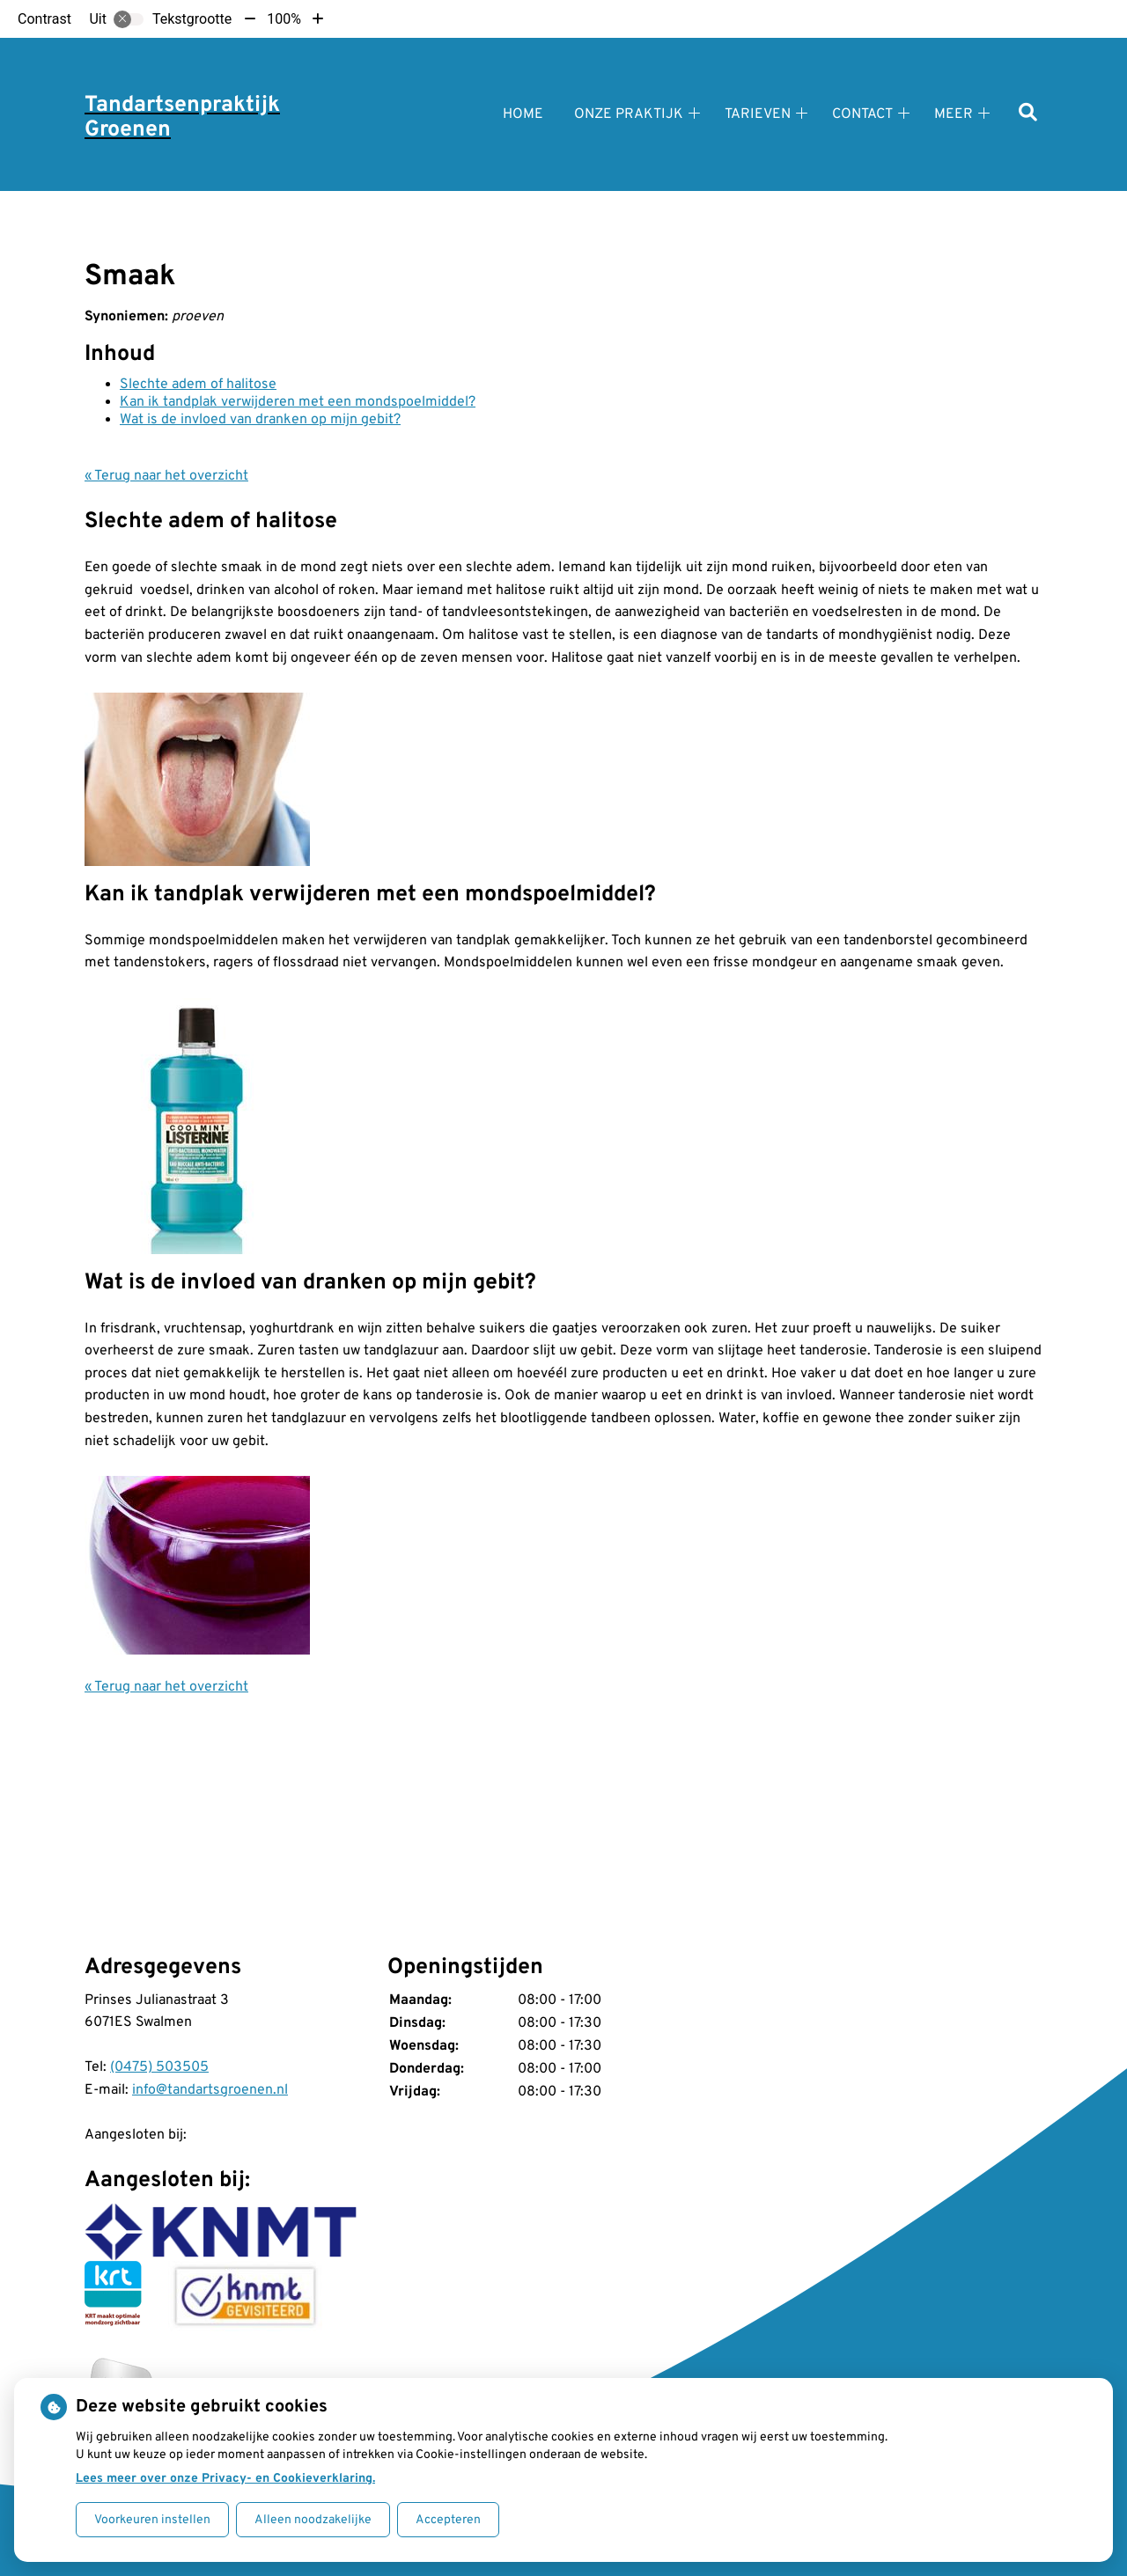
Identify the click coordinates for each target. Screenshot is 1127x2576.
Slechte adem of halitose (198, 384)
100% (284, 19)
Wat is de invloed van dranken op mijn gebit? (260, 420)
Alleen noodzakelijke (313, 2520)
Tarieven (758, 114)
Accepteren (448, 2520)
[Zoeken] (1027, 114)
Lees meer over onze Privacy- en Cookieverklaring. (225, 2478)
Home (523, 114)
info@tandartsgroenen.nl (210, 2090)
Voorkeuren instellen (152, 2520)
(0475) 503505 (159, 2067)
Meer (953, 114)
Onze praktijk (628, 114)
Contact (862, 114)
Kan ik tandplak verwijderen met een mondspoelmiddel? (297, 402)
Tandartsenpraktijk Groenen (182, 118)
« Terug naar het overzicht (166, 476)
